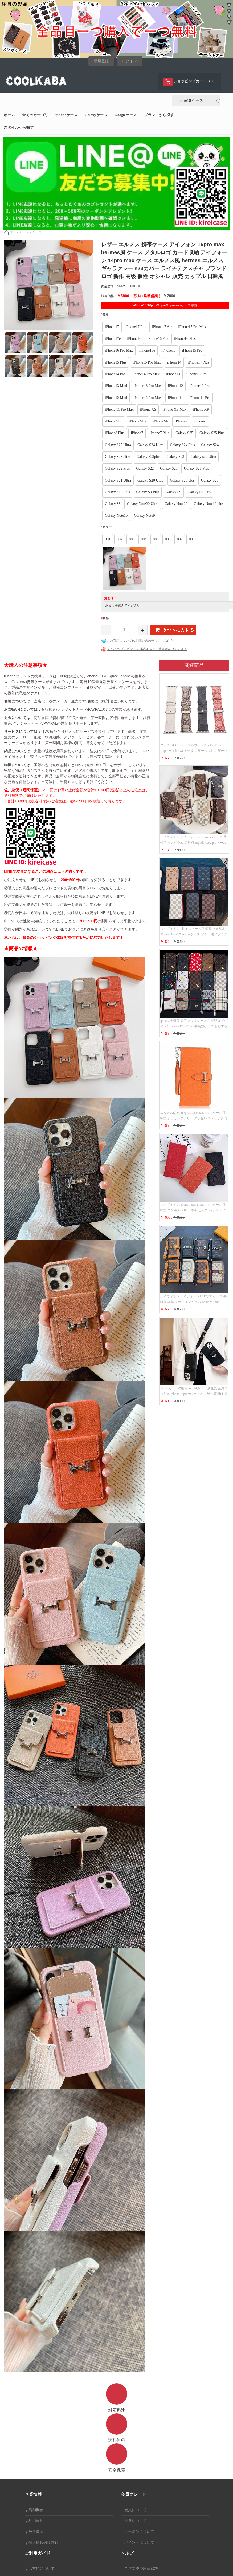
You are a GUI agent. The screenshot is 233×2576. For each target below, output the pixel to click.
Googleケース (126, 115)
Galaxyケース (96, 115)
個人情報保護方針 (42, 2543)
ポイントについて (138, 2543)
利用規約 (35, 2521)
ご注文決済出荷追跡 (140, 2569)
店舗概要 (35, 2510)
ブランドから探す (159, 115)
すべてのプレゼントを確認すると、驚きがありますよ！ (147, 649)
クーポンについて (138, 2532)
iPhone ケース (32, 232)
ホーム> (16, 232)
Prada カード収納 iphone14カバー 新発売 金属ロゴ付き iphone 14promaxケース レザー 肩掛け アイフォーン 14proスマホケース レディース (193, 1393)
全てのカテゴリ (35, 115)
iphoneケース (66, 115)
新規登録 (101, 61)
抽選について (134, 2521)
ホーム (9, 115)
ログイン (129, 61)
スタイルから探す (19, 128)
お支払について (40, 2569)
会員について (134, 2510)
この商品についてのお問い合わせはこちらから (140, 641)
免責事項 (35, 2532)
